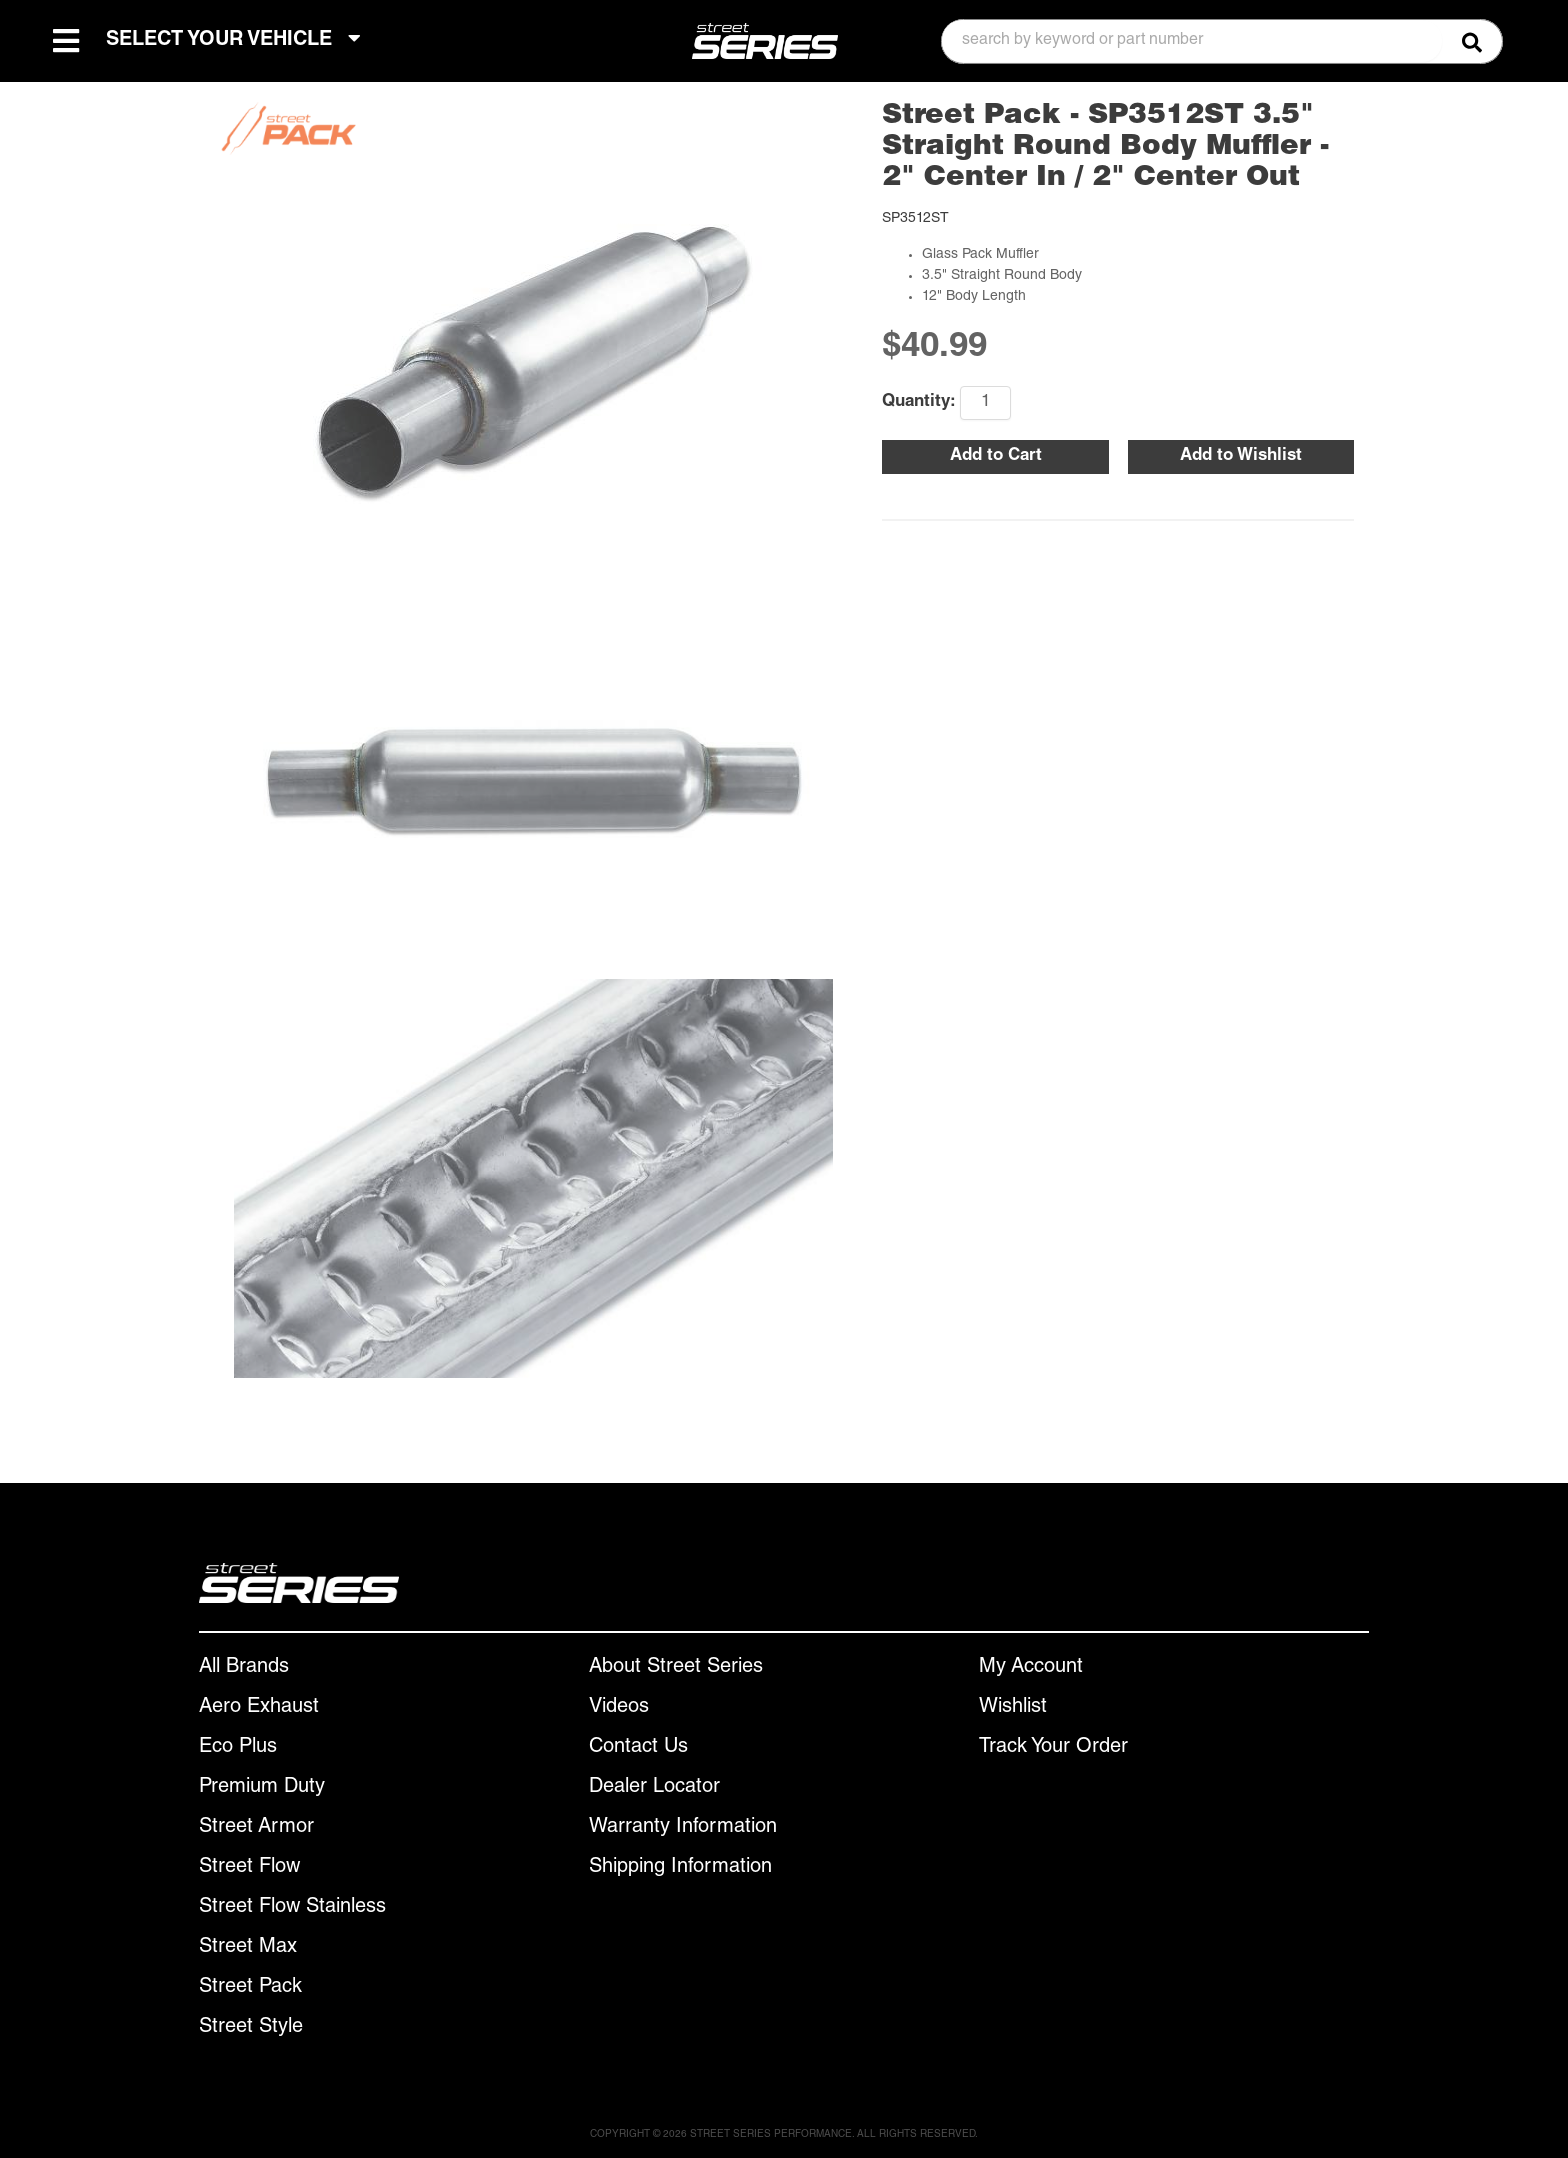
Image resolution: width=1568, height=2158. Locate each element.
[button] (1222, 41)
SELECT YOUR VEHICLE (233, 39)
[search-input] (1192, 41)
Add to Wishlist (1241, 456)
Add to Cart (996, 456)
